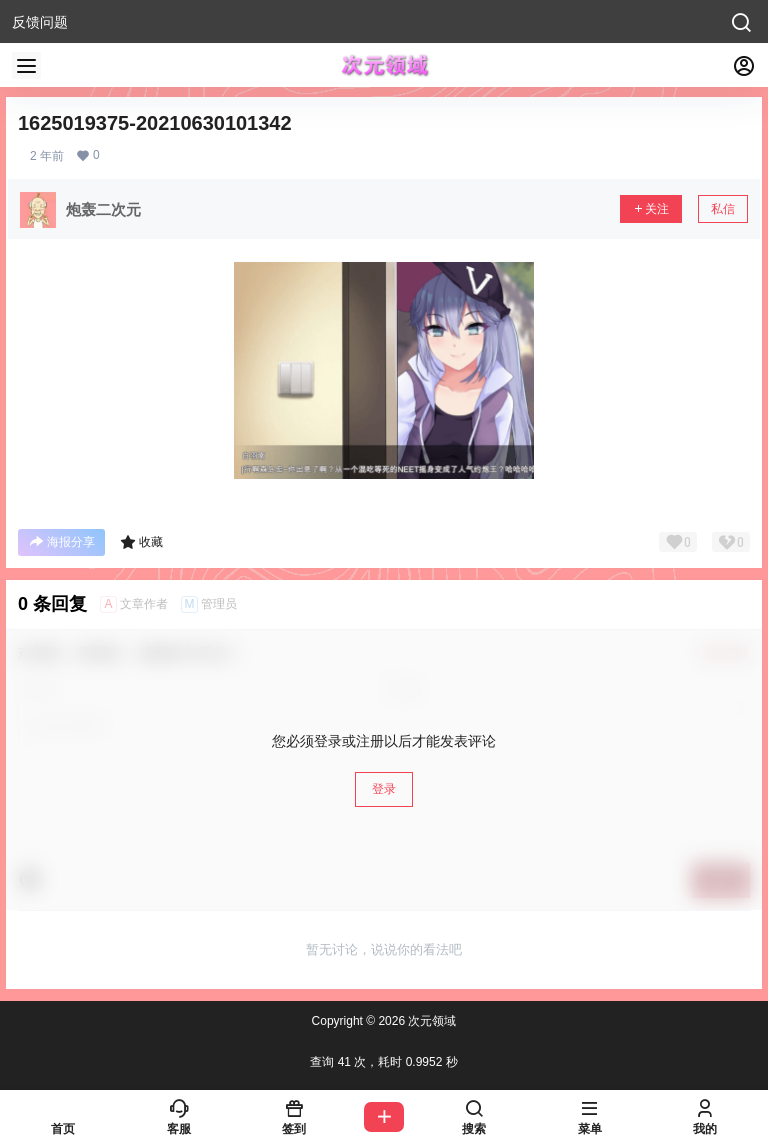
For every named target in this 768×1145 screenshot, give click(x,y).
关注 (651, 209)
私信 (723, 209)
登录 (384, 789)
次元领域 (430, 1021)
